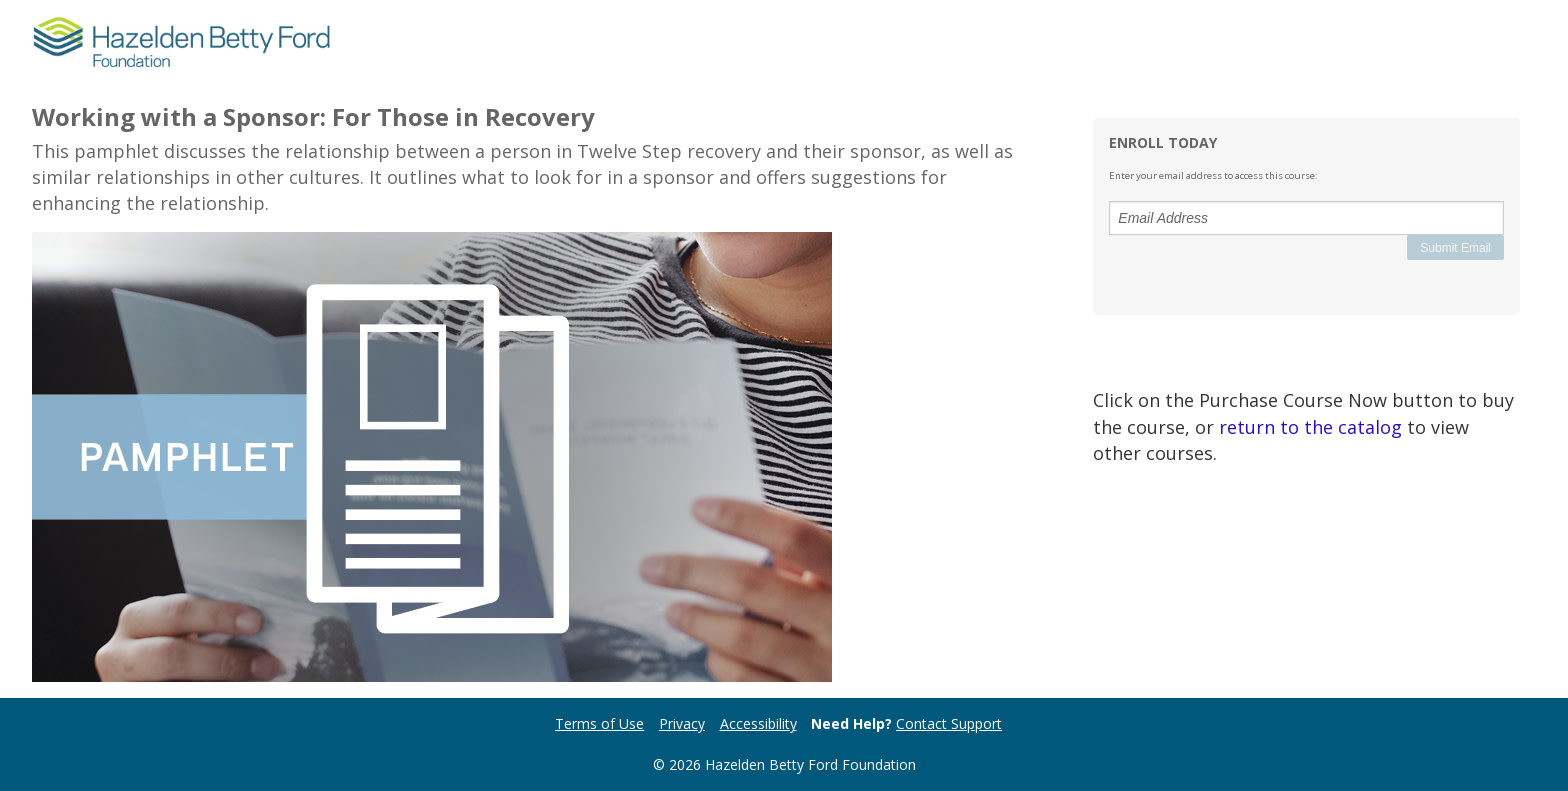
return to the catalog (1310, 427)
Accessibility (758, 723)
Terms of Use (599, 723)
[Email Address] (1306, 218)
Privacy (682, 723)
